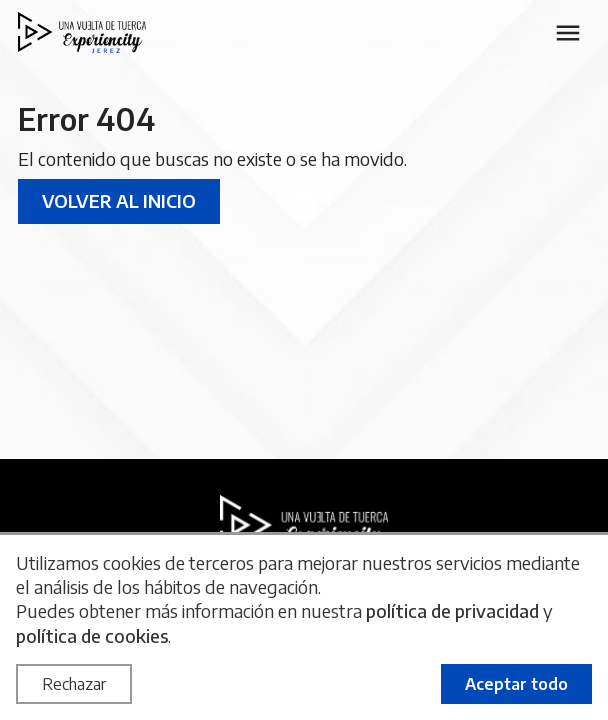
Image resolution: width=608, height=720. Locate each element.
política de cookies (92, 635)
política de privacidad (452, 610)
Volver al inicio (119, 200)
